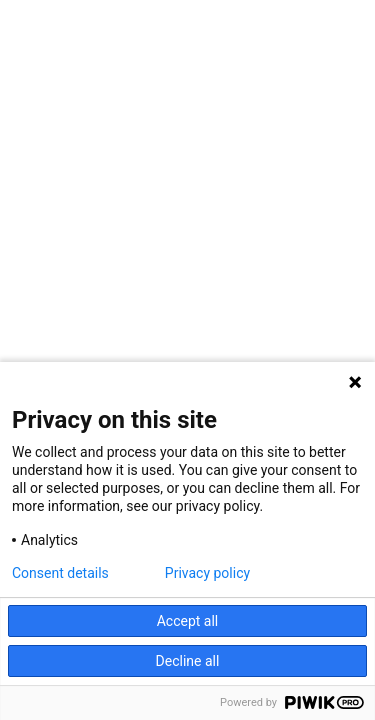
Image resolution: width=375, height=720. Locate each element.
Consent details (60, 573)
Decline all (188, 661)
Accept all (188, 621)
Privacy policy (207, 573)
